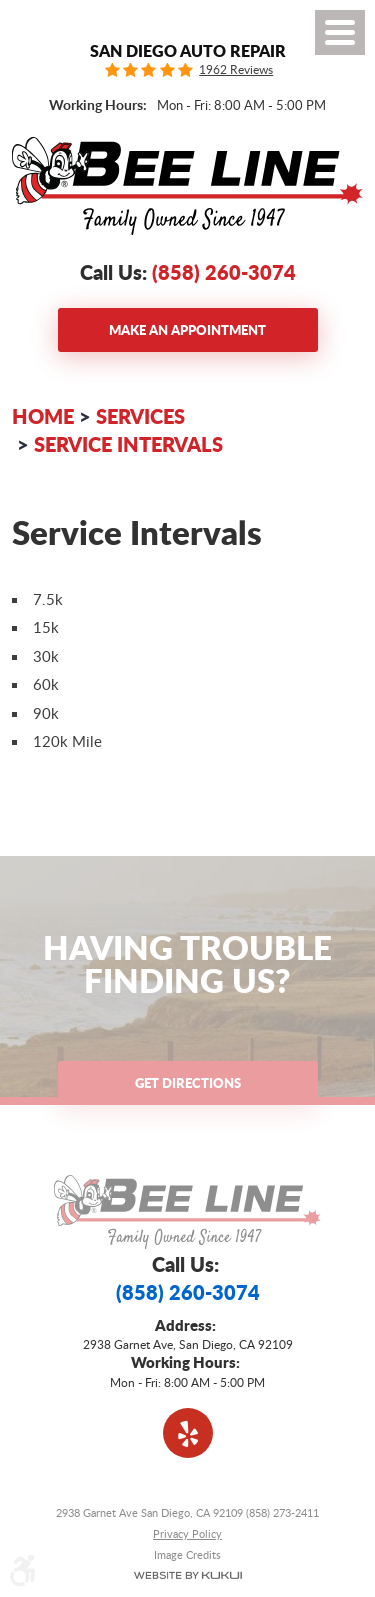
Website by (187, 1575)
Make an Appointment (187, 329)
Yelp (188, 1433)
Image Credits (187, 1554)
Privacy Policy (187, 1533)
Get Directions (188, 1082)
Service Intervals (128, 444)
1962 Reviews (236, 70)
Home (43, 416)
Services (140, 416)
